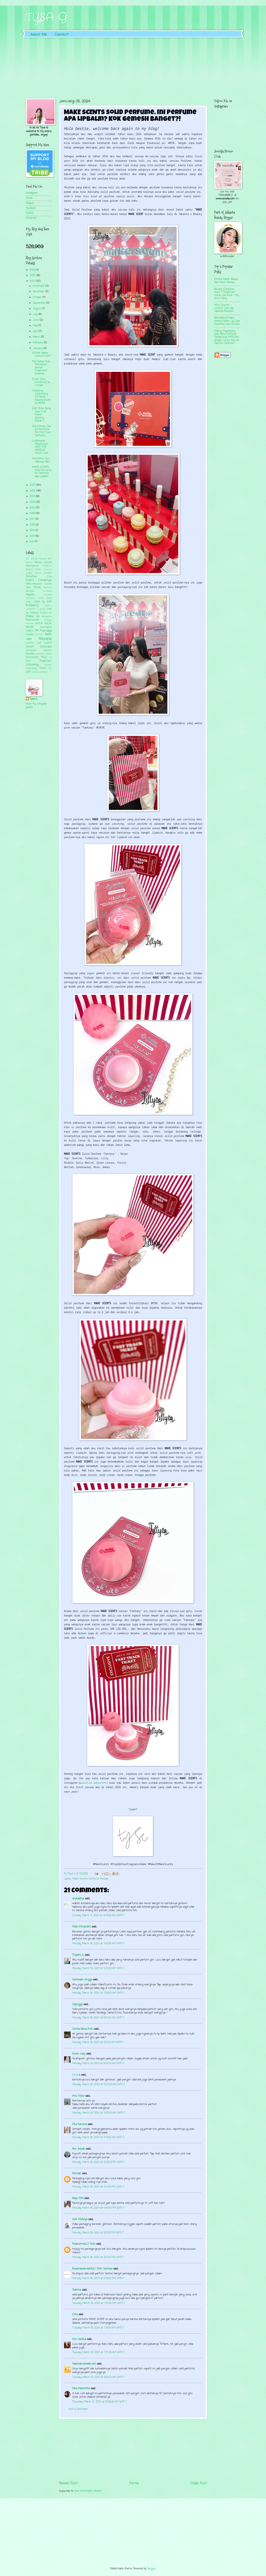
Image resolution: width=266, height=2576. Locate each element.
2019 (33, 508)
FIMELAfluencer (34, 584)
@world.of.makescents (93, 1782)
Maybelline (47, 616)
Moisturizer (32, 620)
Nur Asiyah (78, 2149)
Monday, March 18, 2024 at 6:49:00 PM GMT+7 (98, 2208)
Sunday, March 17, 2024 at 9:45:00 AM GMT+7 (98, 1915)
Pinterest (31, 218)
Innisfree (47, 594)
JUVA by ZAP (43, 602)
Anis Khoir (78, 2096)
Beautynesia (32, 566)
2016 (33, 525)
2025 (33, 275)
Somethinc (40, 653)
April (36, 331)
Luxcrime (41, 609)
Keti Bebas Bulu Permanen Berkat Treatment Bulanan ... (41, 368)
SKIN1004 (30, 643)
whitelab (43, 672)
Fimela (37, 587)
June (36, 320)
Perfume (94, 1879)
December (39, 286)
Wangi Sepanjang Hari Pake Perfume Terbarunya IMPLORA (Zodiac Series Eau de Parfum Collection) (226, 337)
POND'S (30, 631)
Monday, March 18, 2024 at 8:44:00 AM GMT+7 (98, 2063)
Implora (30, 595)
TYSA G (47, 18)
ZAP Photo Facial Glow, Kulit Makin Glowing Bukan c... (41, 415)
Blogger (151, 2569)
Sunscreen (32, 657)
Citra (75, 2314)
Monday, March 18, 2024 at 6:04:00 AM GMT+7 (98, 2018)
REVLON (39, 634)
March (37, 337)
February (38, 343)
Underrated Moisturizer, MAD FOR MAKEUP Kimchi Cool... (40, 447)
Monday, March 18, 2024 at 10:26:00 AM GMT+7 (98, 2113)
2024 (33, 281)
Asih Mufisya (79, 2219)
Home (134, 2483)
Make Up (33, 616)
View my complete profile (36, 705)
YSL (50, 668)
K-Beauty (32, 605)
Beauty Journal (43, 562)
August (37, 309)
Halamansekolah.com (84, 2364)
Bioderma (47, 565)
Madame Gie (46, 612)
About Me (38, 34)
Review (104, 1879)
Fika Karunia (79, 2124)
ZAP (28, 672)
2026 (33, 270)
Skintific (47, 650)
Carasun (48, 569)
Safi (39, 643)
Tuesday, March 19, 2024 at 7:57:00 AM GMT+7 (98, 2352)
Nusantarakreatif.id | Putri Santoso (92, 2269)
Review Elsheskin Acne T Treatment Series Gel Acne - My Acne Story (226, 293)
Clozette (38, 573)
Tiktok (29, 198)
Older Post (198, 2483)
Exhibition (45, 580)
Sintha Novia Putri (82, 2029)
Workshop (31, 668)
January (38, 348)
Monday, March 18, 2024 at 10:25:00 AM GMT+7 (98, 2085)
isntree (35, 672)
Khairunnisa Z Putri (83, 2244)
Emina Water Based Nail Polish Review (226, 280)
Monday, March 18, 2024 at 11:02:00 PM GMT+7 (98, 2257)
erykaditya (78, 1899)
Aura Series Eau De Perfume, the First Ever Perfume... (41, 431)
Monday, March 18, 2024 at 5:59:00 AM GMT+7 (98, 1993)
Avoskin (43, 558)
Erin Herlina (79, 2339)
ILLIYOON (47, 591)
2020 (33, 502)
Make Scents (80, 1879)
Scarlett (48, 643)
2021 (33, 496)
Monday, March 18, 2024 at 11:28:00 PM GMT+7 (98, 2278)
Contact (62, 34)
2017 (32, 519)
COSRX (38, 569)
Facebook (31, 208)
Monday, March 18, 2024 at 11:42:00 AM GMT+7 (98, 2137)
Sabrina (76, 2290)
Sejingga (77, 2004)
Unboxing (32, 664)
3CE (27, 558)
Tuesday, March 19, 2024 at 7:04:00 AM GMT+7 (98, 2303)
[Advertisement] (133, 65)
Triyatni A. (78, 1955)
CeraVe (29, 573)
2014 (33, 536)
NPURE (30, 627)
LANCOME (30, 609)
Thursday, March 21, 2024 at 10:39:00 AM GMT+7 (99, 2402)
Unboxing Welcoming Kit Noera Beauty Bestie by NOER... (41, 397)
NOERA (48, 623)
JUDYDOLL (31, 598)
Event (30, 580)
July (36, 314)
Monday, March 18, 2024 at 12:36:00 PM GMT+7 (98, 2162)
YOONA (42, 668)
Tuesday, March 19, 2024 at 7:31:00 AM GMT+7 (98, 2328)
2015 (33, 530)
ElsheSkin (31, 576)
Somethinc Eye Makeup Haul (41, 460)
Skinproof (31, 650)
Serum (30, 647)
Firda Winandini (81, 1927)
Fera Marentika (81, 2388)
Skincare (46, 646)
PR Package (43, 630)
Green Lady (78, 2054)
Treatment (46, 661)
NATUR (39, 623)
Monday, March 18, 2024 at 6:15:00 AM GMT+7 (98, 2042)
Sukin (49, 654)
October (37, 297)
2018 (33, 513)
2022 (33, 491)
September (39, 303)
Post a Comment (78, 2409)
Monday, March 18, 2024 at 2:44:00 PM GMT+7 (98, 2187)
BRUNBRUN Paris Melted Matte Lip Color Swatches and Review (227, 321)
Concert (48, 573)
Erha (49, 576)
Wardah (48, 664)
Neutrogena (46, 627)
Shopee (30, 203)
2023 (33, 485)
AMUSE (34, 558)
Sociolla (30, 654)
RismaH (76, 2173)
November (39, 292)
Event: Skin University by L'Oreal (41, 382)
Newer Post (68, 2483)
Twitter (30, 213)
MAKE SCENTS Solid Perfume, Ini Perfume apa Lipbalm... (42, 471)
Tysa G (33, 699)
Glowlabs (47, 587)
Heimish (30, 591)
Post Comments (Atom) (87, 2491)
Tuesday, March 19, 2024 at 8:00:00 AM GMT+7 (98, 2377)
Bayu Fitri (77, 2198)
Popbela (30, 634)
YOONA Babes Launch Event (41, 354)
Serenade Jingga (82, 1980)
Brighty (29, 569)
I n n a (76, 2075)
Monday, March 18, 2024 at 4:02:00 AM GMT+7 (98, 1944)
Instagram (32, 193)
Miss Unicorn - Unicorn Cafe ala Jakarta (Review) (224, 308)
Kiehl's (49, 605)
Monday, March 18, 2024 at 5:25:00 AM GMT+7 (98, 1968)
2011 (32, 542)
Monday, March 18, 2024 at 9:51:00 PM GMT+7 (98, 2233)
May (36, 326)
